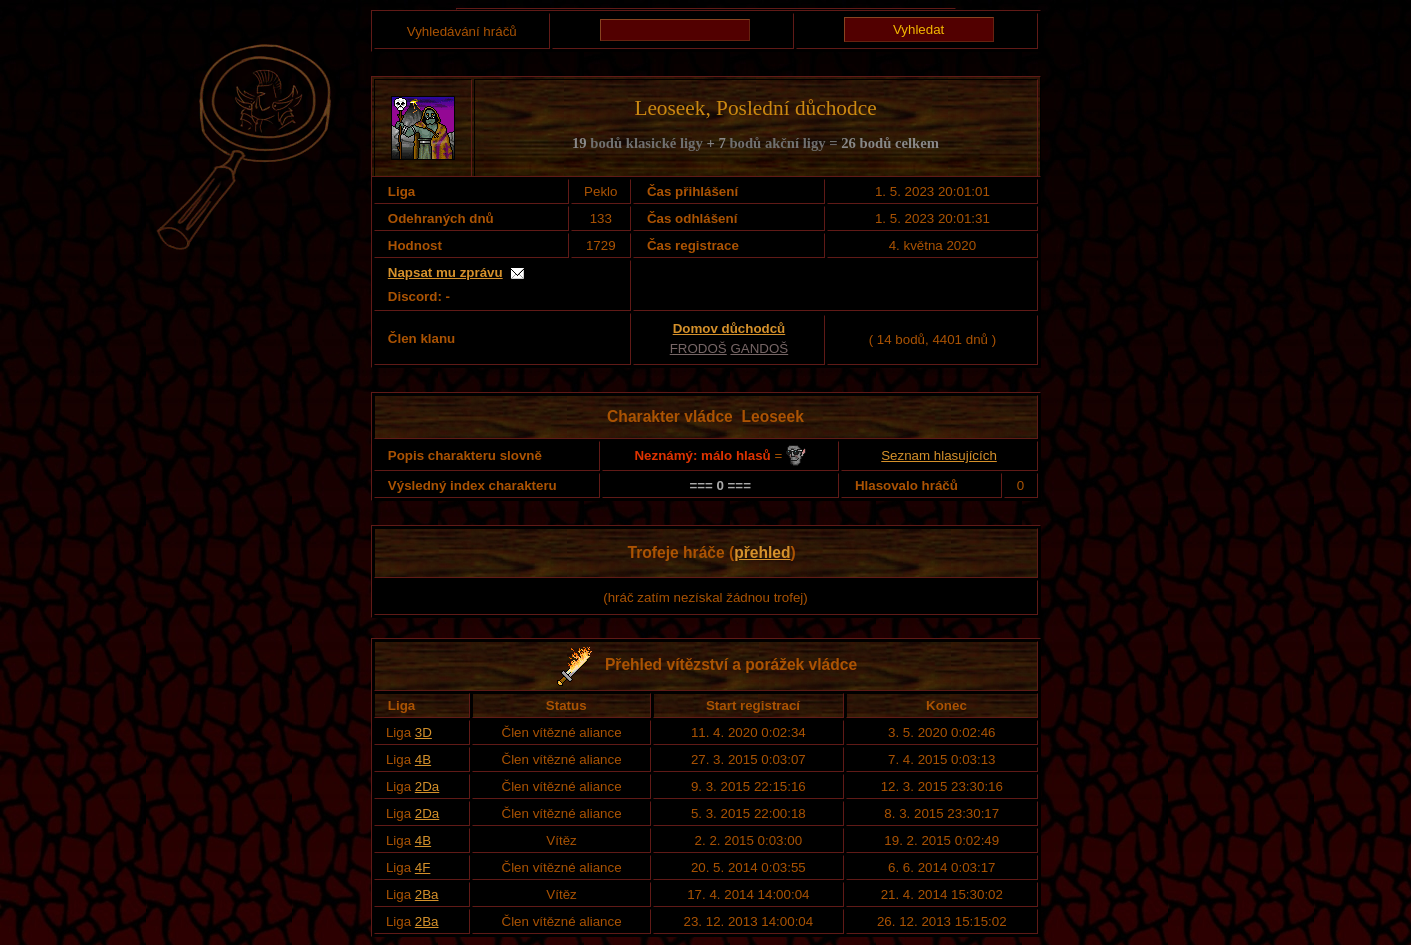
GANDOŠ (759, 348)
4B (423, 759)
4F (423, 867)
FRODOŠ (698, 348)
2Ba (427, 894)
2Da (427, 786)
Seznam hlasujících (939, 455)
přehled (762, 552)
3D (423, 732)
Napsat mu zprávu (445, 272)
